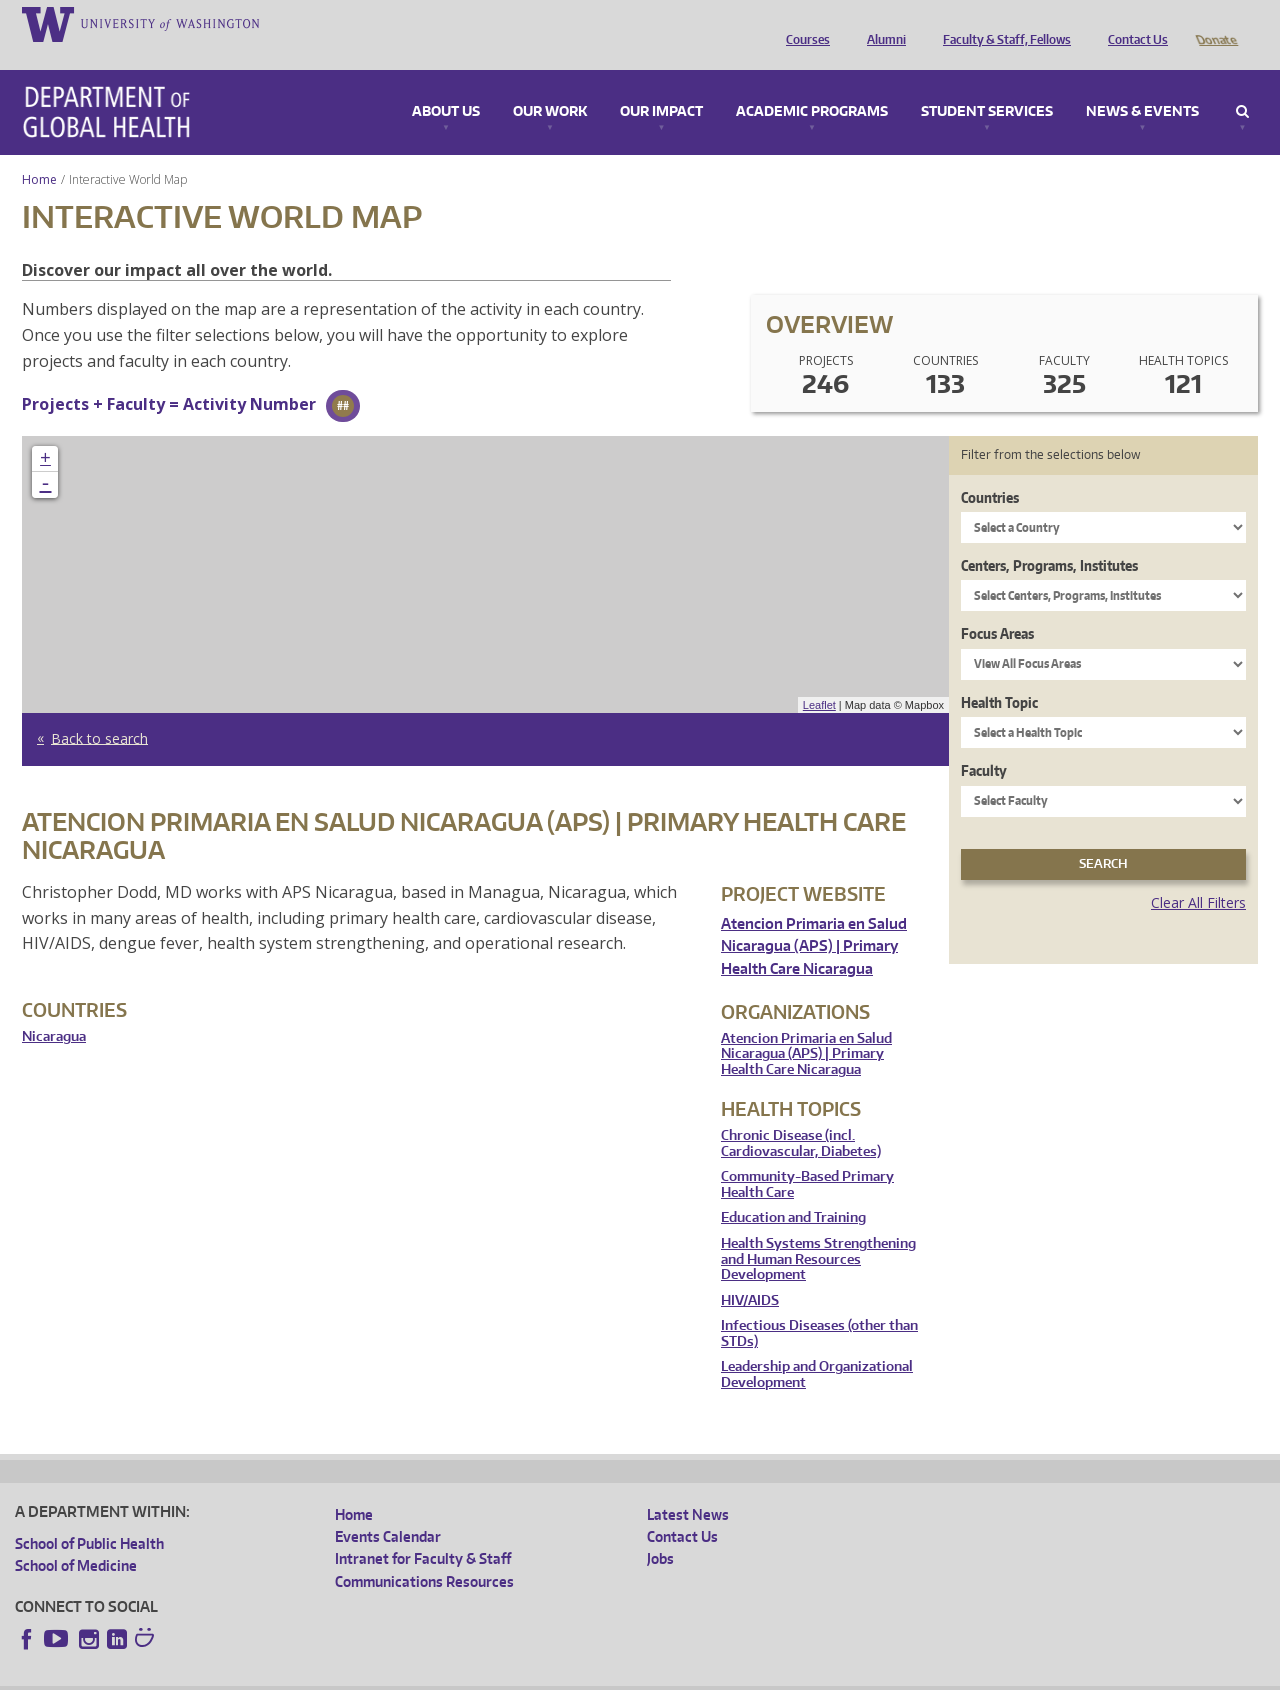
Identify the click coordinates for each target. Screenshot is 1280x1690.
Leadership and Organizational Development (817, 1346)
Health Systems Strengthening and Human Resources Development (818, 1231)
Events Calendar (388, 1508)
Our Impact (661, 84)
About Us (446, 84)
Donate (1215, 23)
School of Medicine (76, 1537)
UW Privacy (280, 1673)
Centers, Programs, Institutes (1049, 537)
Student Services (987, 84)
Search (1242, 84)
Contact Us (1133, 23)
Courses (803, 23)
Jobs (660, 1530)
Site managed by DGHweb (480, 1673)
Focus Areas (997, 605)
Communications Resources (424, 1553)
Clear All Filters (1198, 874)
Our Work (550, 84)
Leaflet (819, 677)
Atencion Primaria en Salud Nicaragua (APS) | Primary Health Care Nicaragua (814, 918)
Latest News (688, 1486)
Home (39, 151)
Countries (990, 469)
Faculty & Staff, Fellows (1002, 23)
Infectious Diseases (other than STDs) (819, 1305)
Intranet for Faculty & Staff (423, 1530)
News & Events (1142, 84)
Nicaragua (54, 1008)
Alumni (881, 23)
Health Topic (999, 674)
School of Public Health (89, 1515)
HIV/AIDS (750, 1272)
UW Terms (361, 1673)
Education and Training (793, 1189)
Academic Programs (812, 84)
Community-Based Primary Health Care (807, 1156)
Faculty (984, 742)
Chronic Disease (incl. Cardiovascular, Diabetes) (801, 1115)
